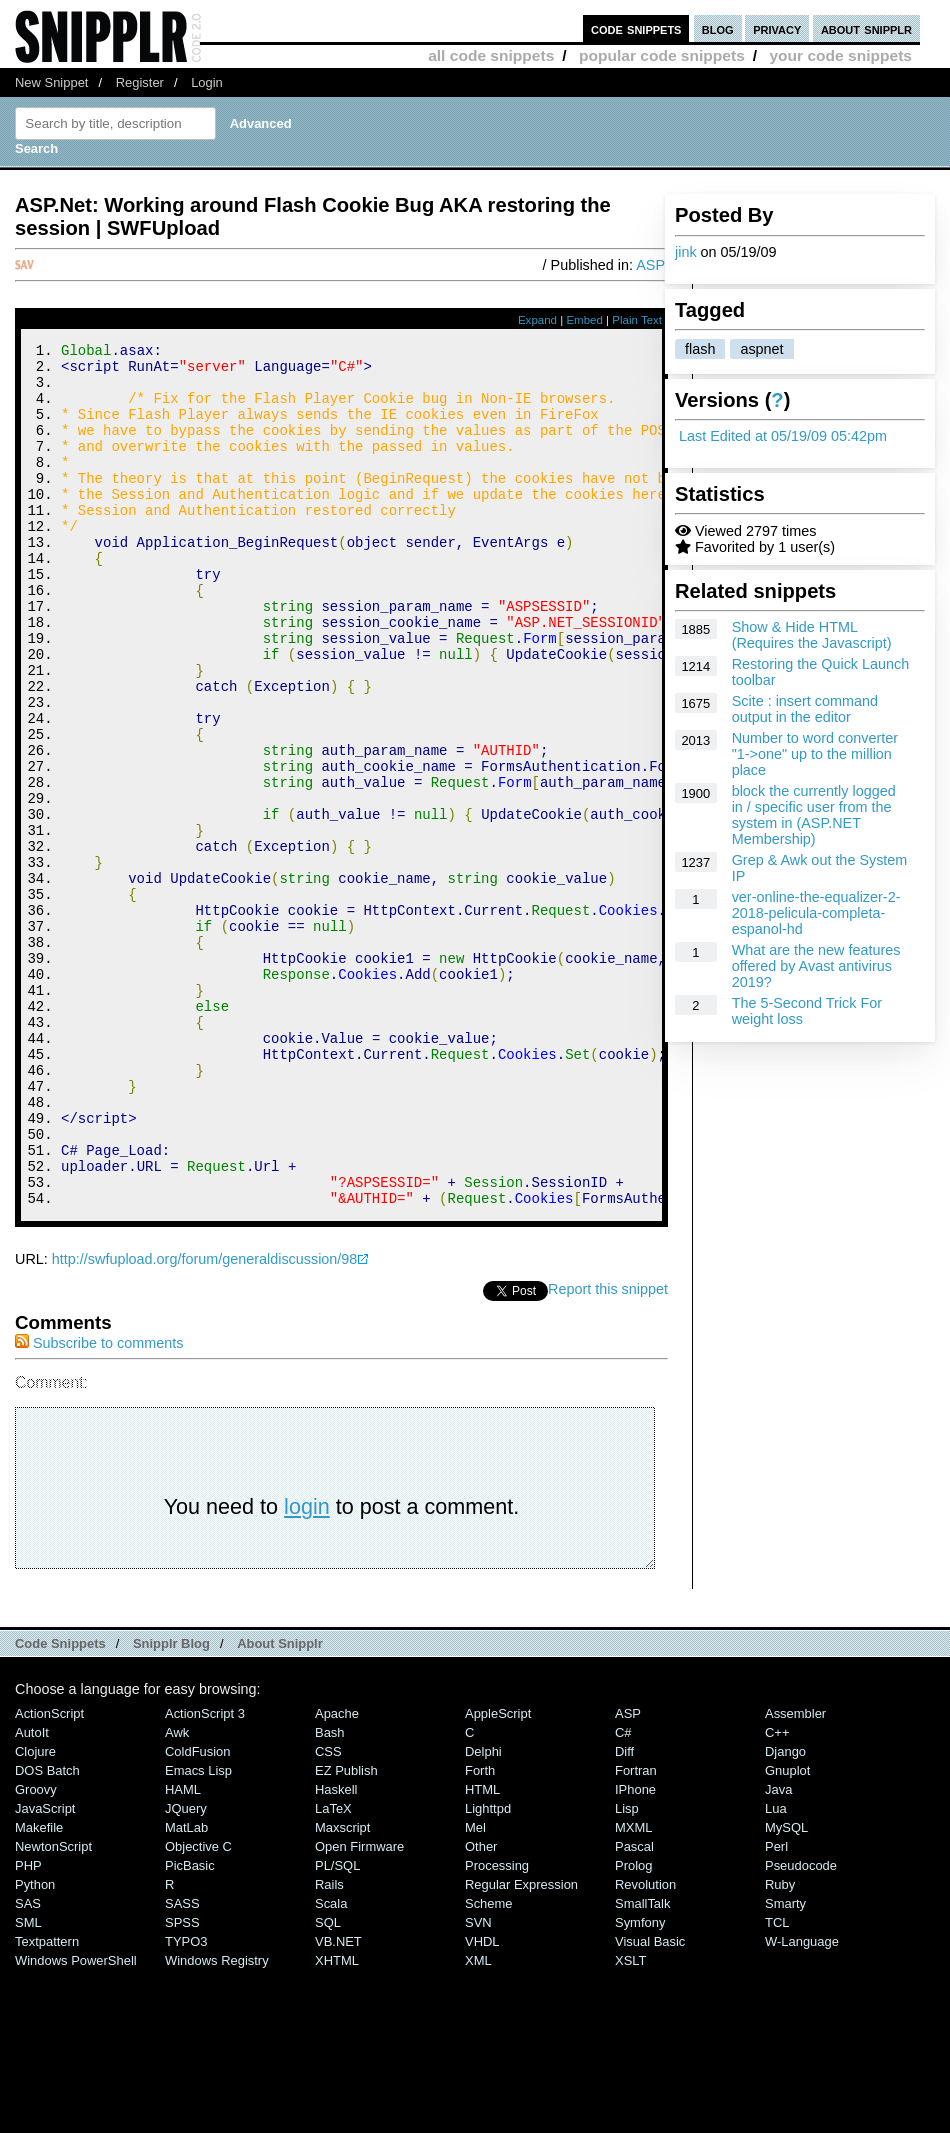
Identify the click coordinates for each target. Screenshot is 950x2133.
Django (785, 1913)
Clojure (35, 1913)
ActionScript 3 (205, 1875)
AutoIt (32, 1894)
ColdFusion (198, 1913)
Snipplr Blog (171, 1805)
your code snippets (840, 55)
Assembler (795, 1875)
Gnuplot (787, 1932)
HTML (482, 1951)
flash (700, 349)
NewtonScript (53, 2008)
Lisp (627, 1970)
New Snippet (51, 82)
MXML (633, 1989)
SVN (478, 2084)
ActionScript (49, 1875)
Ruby (780, 2046)
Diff (624, 1913)
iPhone (635, 1951)
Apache (337, 1875)
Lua (776, 1970)
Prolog (633, 2027)
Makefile (39, 1989)
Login (207, 82)
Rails (329, 2046)
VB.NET (338, 2103)
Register (140, 82)
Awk (177, 1894)
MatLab (186, 1989)
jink (686, 252)
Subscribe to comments (99, 1505)
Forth (480, 1932)
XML (478, 2122)
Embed (584, 320)
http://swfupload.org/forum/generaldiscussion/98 (205, 1421)
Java (778, 1951)
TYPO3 (186, 2103)
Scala (331, 2065)
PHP (28, 2027)
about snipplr (866, 28)
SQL (328, 2084)
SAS (28, 2065)
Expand (537, 320)
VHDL (482, 2103)
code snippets (636, 28)
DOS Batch (47, 1932)
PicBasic (190, 2027)
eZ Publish (346, 1932)
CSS (328, 1913)
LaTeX (333, 1970)
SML (28, 2084)
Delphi (483, 1913)
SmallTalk (642, 2065)
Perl (776, 2008)
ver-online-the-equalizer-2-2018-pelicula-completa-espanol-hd (816, 913)
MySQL (786, 1989)
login (307, 1668)
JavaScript (45, 1970)
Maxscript (342, 1989)
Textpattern (47, 2103)
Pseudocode (801, 2027)
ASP (650, 265)
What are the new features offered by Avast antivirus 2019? (816, 966)
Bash (330, 1894)
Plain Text (637, 320)
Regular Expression (521, 2046)
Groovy (36, 1951)
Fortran (636, 1932)
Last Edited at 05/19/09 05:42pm (783, 436)
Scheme (489, 2065)
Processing (497, 2027)
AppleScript (498, 1875)
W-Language (802, 2103)
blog (718, 28)
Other (481, 2008)
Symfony (640, 2084)
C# (623, 1894)
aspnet (761, 349)
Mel (475, 1989)
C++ (777, 1894)
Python (35, 2046)
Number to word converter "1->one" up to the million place (815, 754)
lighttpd (488, 1970)
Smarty (785, 2065)
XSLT (630, 2122)
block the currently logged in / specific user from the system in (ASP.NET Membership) (814, 815)
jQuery (186, 1970)
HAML (183, 1951)
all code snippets (491, 55)
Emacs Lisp (198, 1932)
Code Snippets (60, 1805)
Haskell (336, 1951)
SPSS (182, 2084)
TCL (777, 2084)
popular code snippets (662, 55)
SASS (182, 2065)
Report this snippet (608, 1451)
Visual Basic (650, 2103)
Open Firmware (359, 2008)
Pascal (634, 2008)
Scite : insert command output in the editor (805, 709)
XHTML (337, 2122)
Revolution (645, 2046)
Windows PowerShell (76, 2122)
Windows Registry (217, 2122)
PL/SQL (337, 2027)
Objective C (198, 2008)
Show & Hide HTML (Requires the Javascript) (812, 635)
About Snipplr (280, 1805)
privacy (777, 28)
